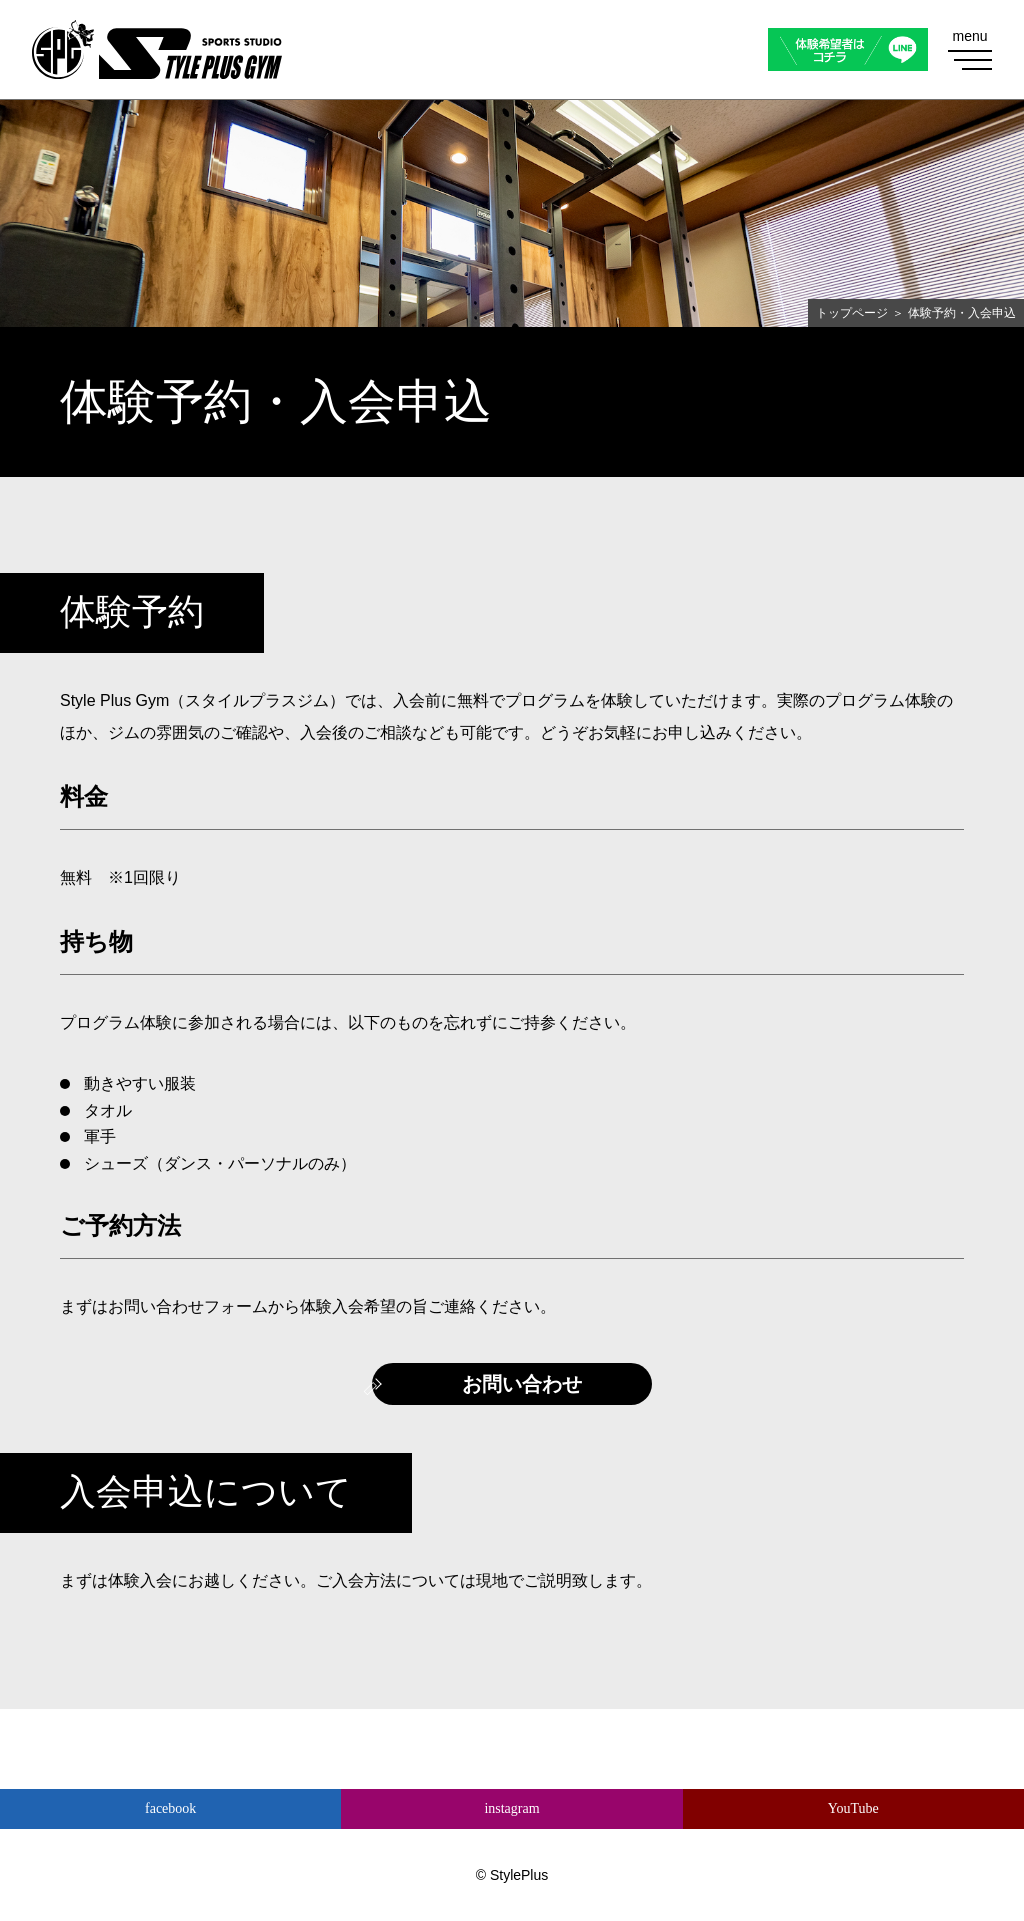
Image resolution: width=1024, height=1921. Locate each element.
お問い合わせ (522, 1384)
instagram (511, 1808)
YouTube (853, 1808)
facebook (170, 1808)
